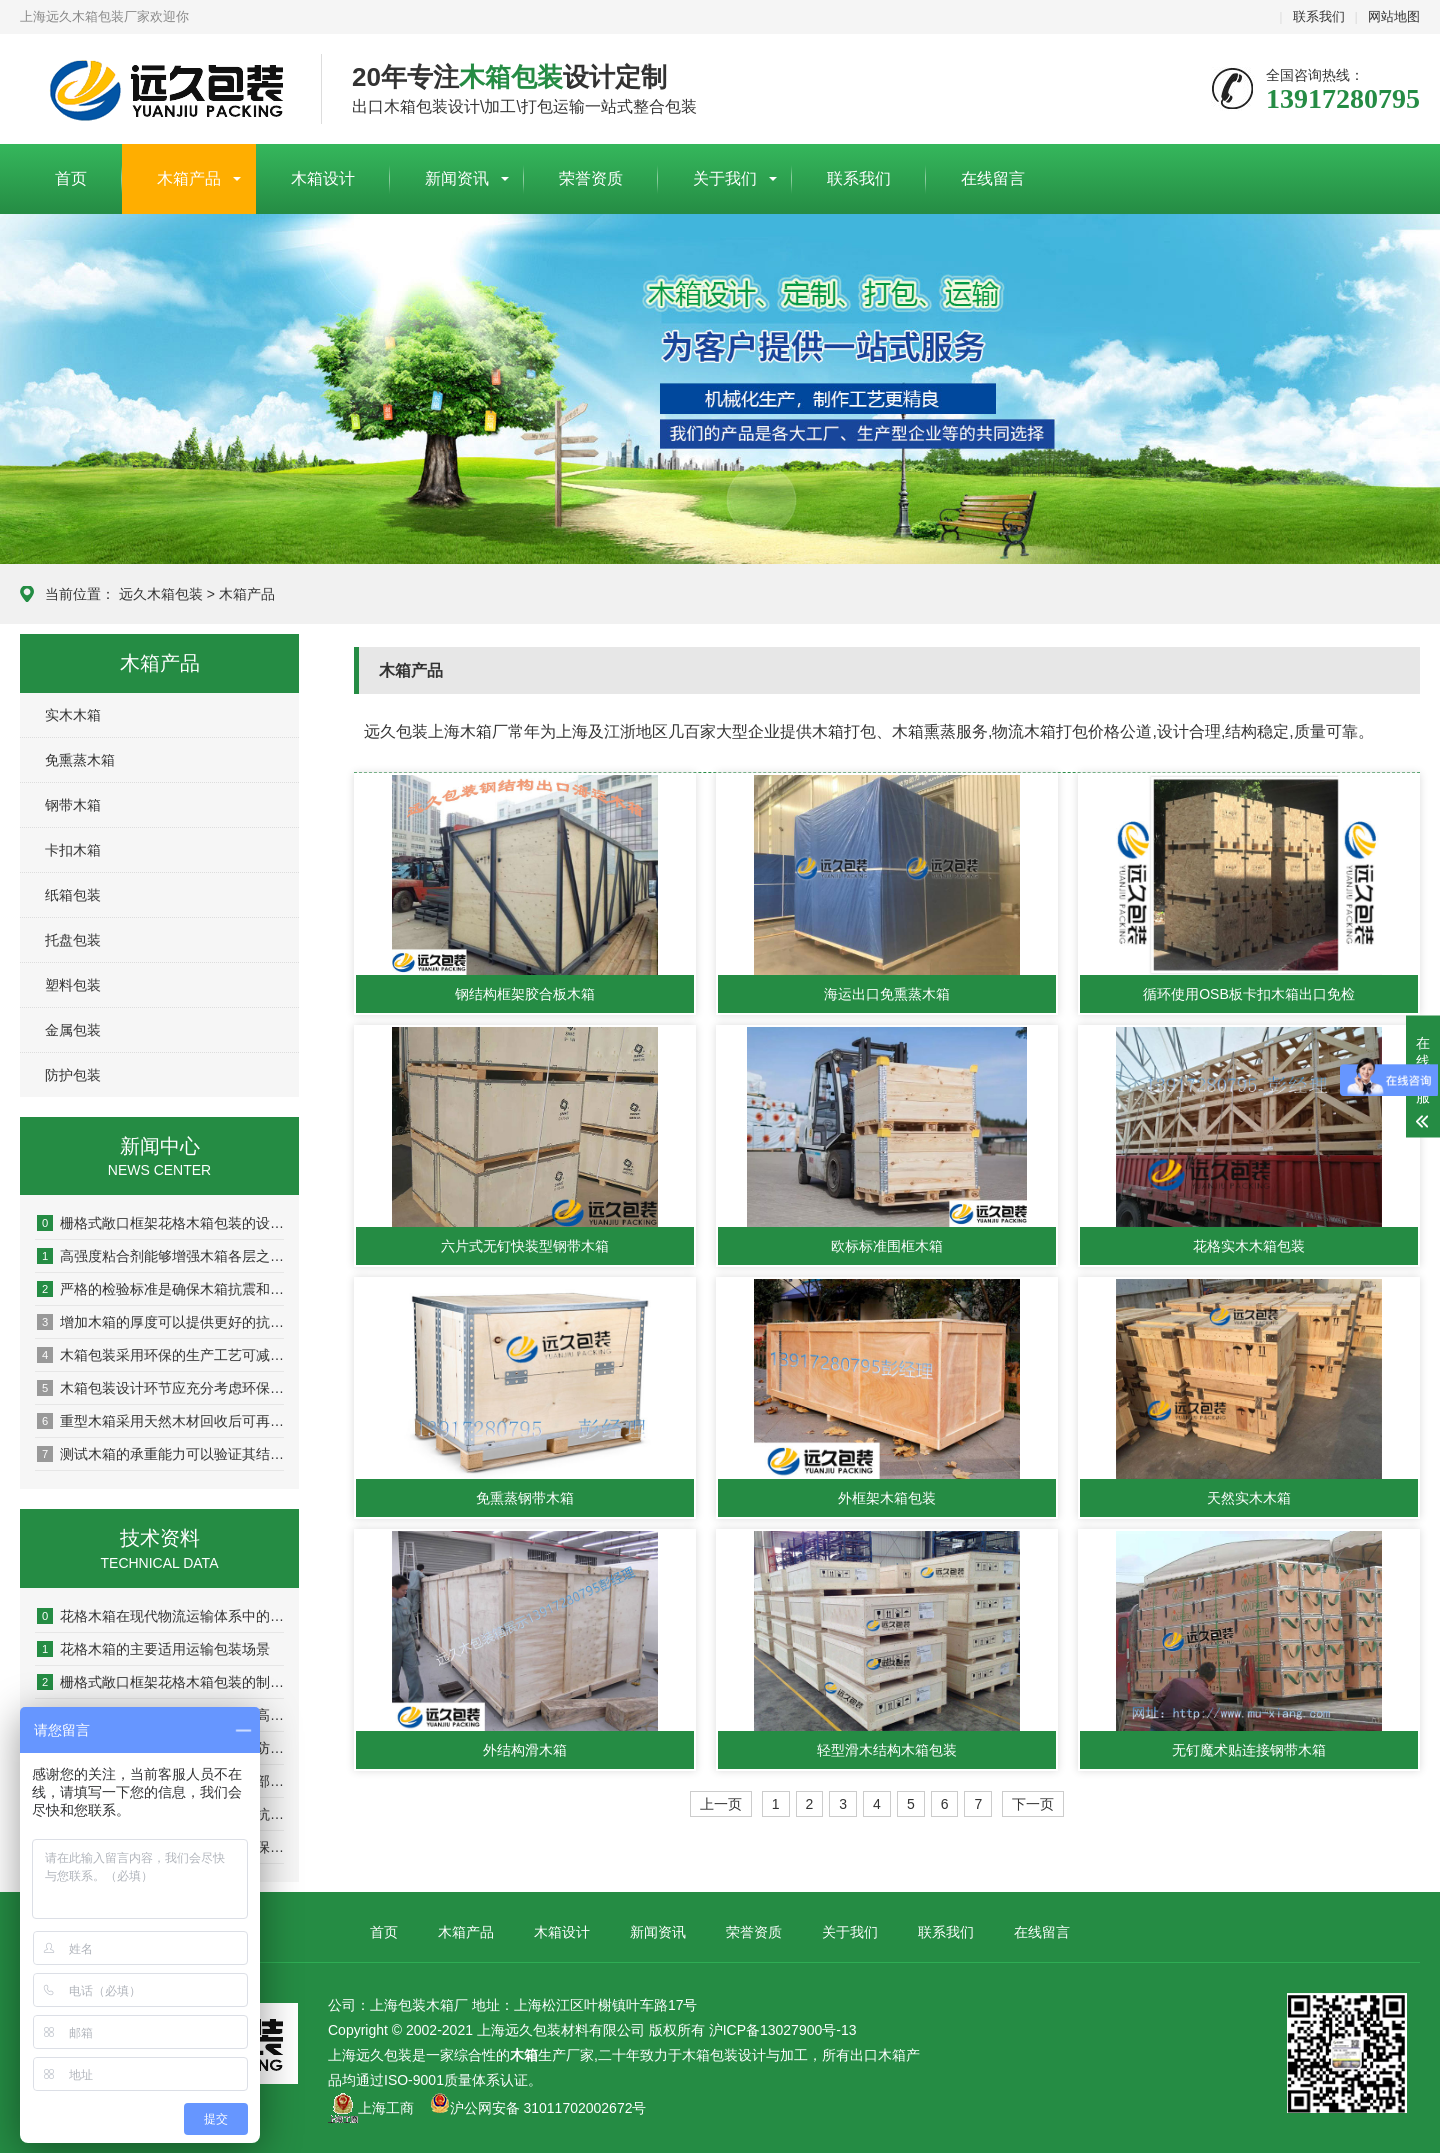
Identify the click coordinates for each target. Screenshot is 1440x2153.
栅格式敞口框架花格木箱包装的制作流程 (160, 1682)
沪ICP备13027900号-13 (783, 2030)
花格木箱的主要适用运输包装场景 (153, 1649)
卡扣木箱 (73, 850)
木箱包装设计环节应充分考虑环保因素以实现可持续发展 (160, 1388)
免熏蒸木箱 (80, 760)
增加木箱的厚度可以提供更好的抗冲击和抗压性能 (160, 1322)
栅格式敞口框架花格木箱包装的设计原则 (160, 1223)
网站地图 (1394, 16)
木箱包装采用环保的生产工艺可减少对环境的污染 (160, 1355)
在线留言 (993, 178)
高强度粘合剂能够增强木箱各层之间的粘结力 (160, 1256)
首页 (71, 178)
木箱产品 (189, 178)
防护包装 (73, 1075)
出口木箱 (878, 2055)
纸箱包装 (73, 895)
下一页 (1033, 1804)
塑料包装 (73, 985)
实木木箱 (73, 715)
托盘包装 (73, 940)
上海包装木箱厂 (155, 90)
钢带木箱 (73, 805)
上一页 (721, 1804)
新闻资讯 (457, 178)
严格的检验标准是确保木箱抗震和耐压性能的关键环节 (160, 1289)
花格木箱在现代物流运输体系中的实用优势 (160, 1616)
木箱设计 (323, 178)
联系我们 (1319, 16)
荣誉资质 (591, 178)
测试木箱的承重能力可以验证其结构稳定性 (160, 1454)
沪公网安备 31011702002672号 (538, 2108)
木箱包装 (710, 2055)
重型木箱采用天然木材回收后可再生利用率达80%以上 (160, 1421)
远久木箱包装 (161, 594)
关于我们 (725, 178)
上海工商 (386, 2108)
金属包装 (73, 1030)
